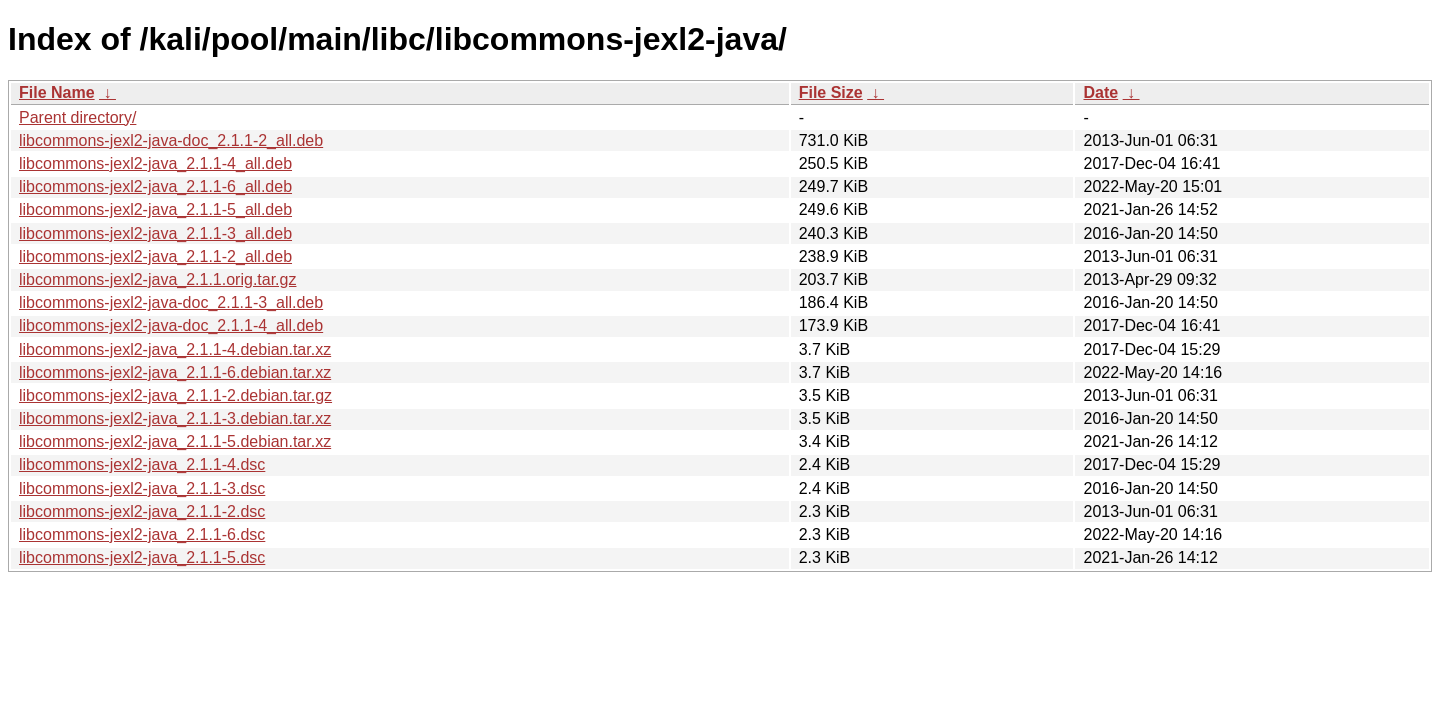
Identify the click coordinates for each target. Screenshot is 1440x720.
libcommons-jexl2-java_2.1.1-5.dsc (142, 557)
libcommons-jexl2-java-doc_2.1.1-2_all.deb (171, 140)
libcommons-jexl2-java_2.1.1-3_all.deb (155, 233)
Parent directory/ (77, 117)
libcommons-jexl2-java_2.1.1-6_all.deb (155, 186)
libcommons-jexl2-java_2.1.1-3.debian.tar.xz (175, 418)
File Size (831, 92)
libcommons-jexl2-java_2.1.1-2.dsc (142, 511)
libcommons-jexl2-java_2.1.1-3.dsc (142, 488)
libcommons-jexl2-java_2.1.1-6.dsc (142, 534)
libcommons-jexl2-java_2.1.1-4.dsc (142, 464)
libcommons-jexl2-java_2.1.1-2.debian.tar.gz (175, 395)
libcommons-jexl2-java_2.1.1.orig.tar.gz (157, 279)
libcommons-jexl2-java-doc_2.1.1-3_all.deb (171, 302)
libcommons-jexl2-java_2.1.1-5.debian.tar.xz (175, 441)
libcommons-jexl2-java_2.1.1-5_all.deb (155, 209)
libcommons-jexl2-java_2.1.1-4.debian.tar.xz (175, 349)
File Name (57, 92)
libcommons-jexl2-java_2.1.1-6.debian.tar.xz (175, 372)
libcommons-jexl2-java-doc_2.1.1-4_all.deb (171, 325)
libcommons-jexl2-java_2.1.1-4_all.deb (155, 163)
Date (1100, 92)
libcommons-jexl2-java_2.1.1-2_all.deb (155, 256)
